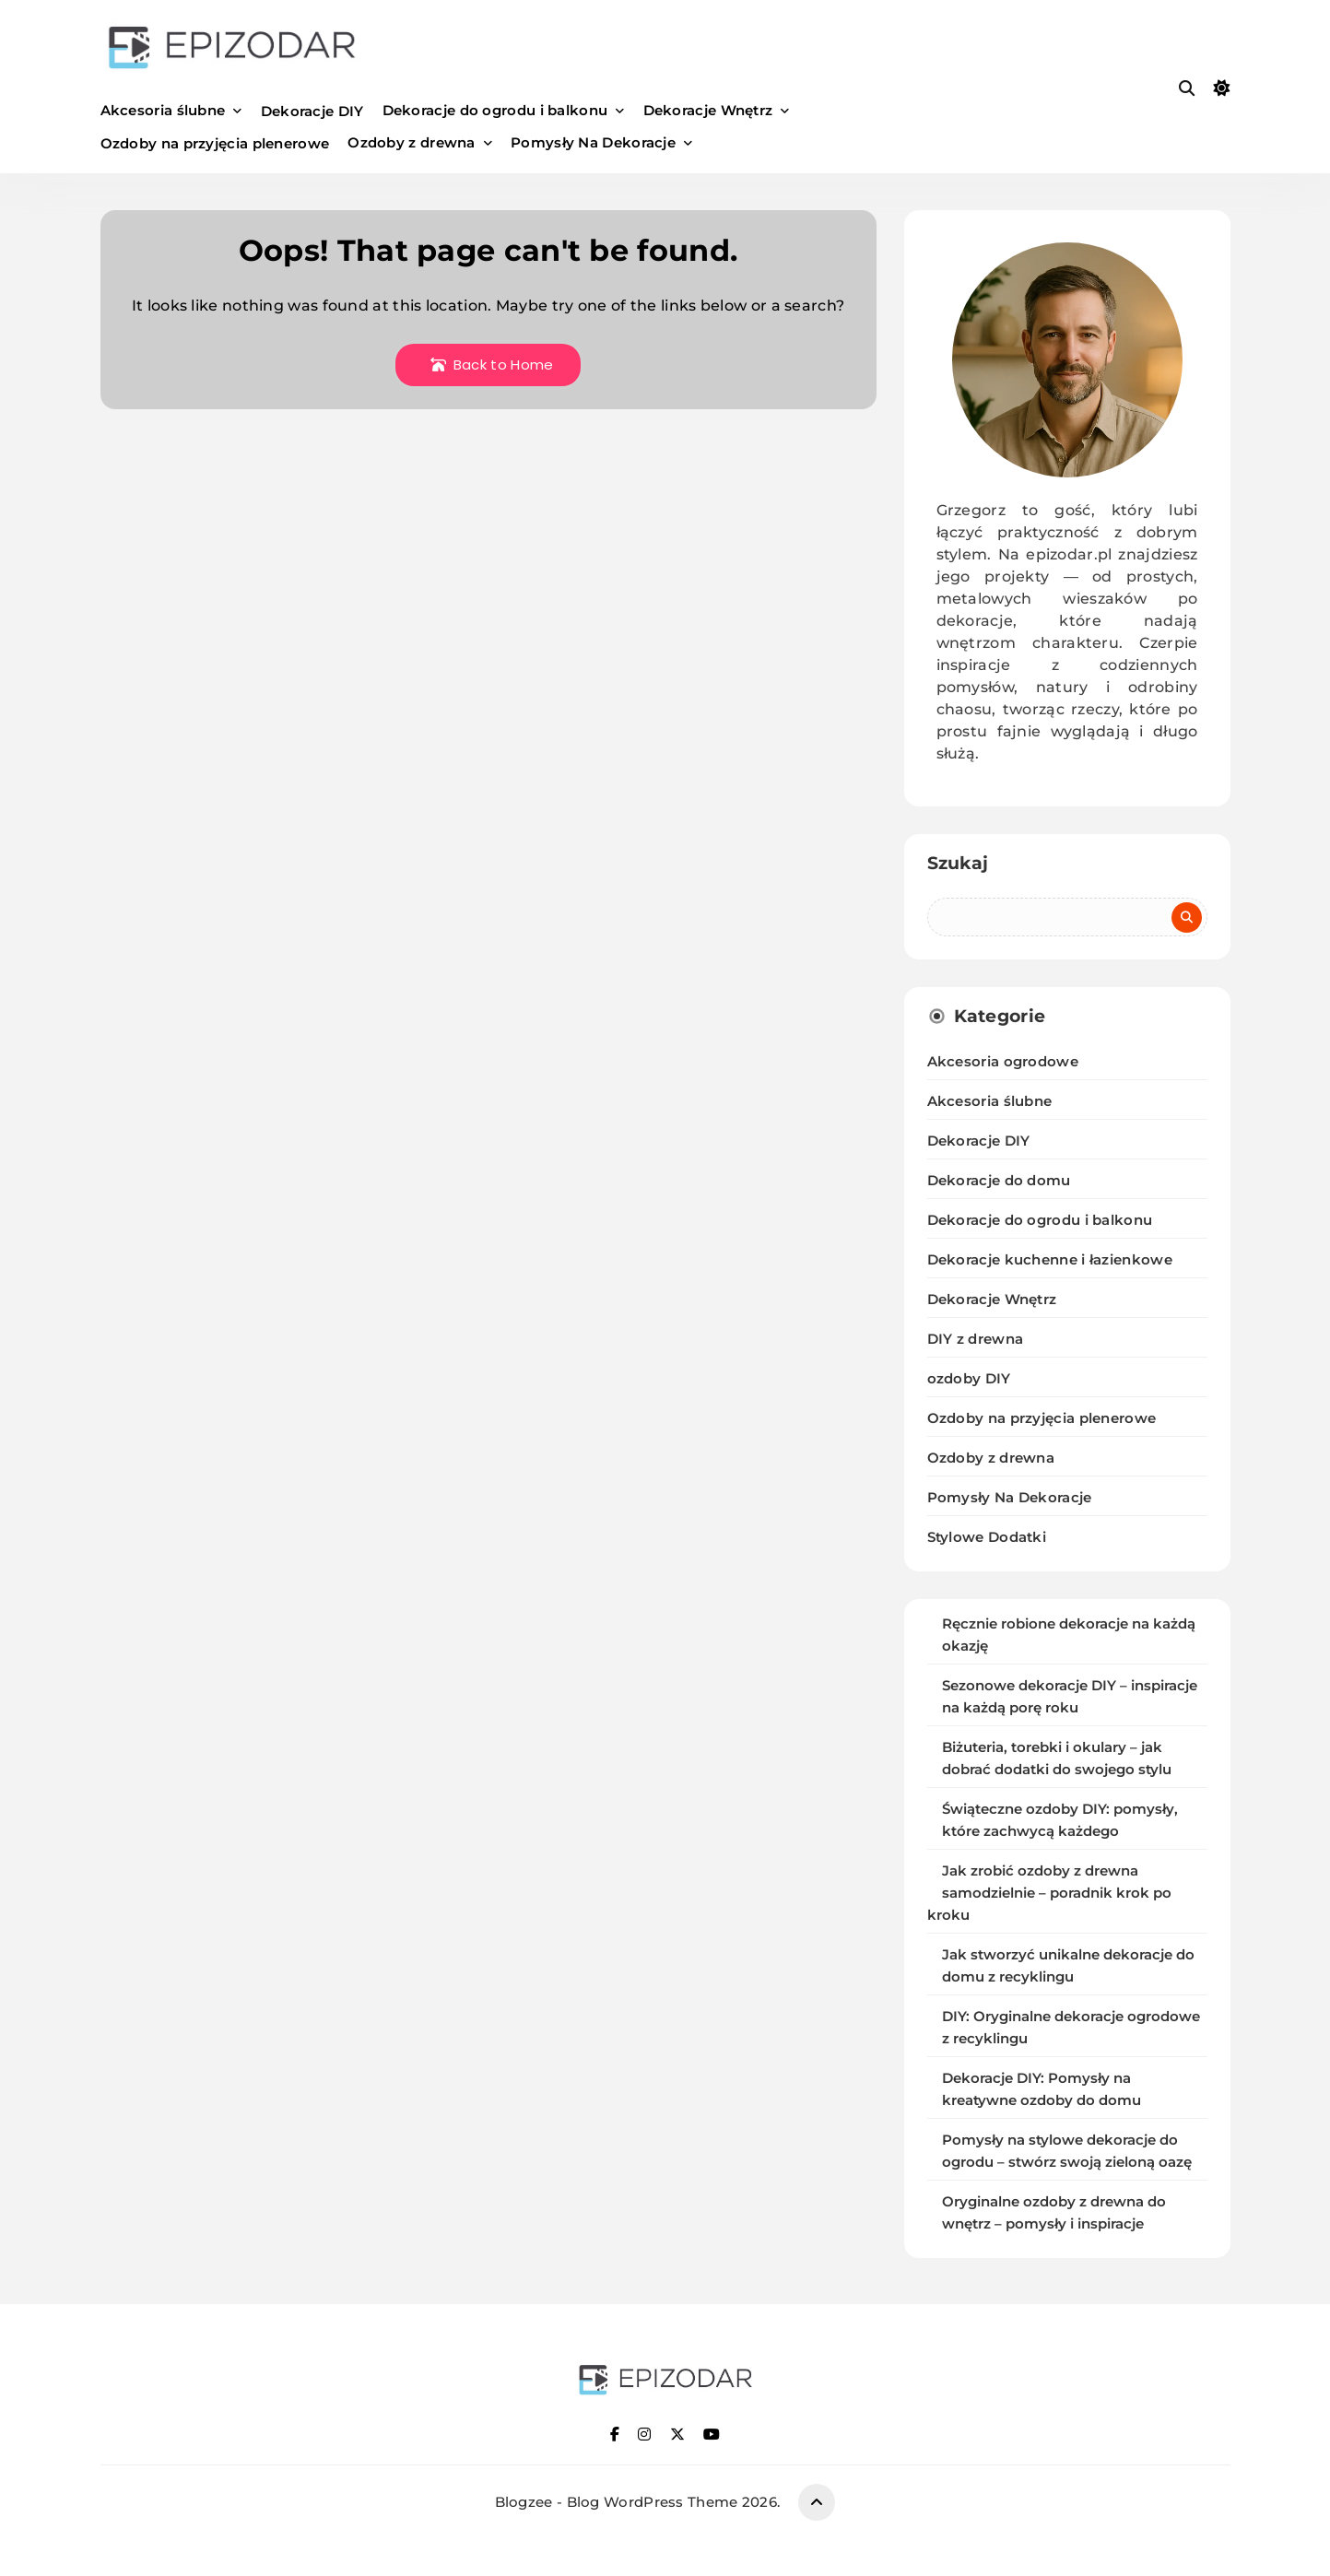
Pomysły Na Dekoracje (593, 142)
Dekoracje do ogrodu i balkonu (495, 110)
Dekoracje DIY (312, 111)
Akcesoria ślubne (163, 110)
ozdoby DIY (969, 1378)
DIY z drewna (975, 1338)
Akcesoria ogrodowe (1002, 1061)
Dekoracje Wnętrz (708, 110)
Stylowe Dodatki (987, 1537)
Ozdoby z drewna (411, 142)
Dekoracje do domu (999, 1180)
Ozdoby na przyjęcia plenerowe (215, 143)
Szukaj (958, 863)
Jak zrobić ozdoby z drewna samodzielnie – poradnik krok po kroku (1049, 1893)
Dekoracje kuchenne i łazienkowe (1049, 1259)
